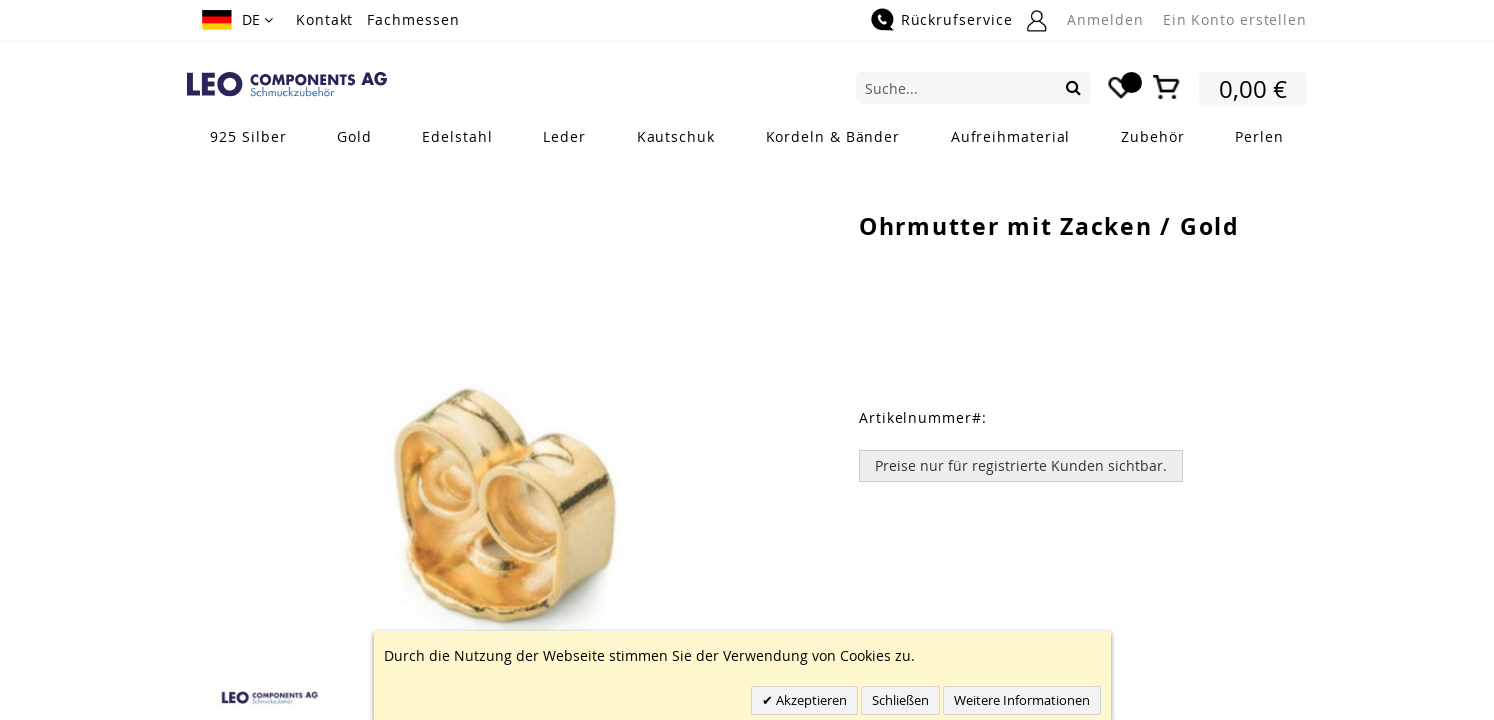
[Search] (1073, 87)
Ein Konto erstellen (1235, 19)
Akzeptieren (810, 700)
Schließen (900, 700)
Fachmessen (413, 19)
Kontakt (324, 19)
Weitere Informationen (1022, 700)
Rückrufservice (957, 19)
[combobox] (973, 88)
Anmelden (1105, 19)
